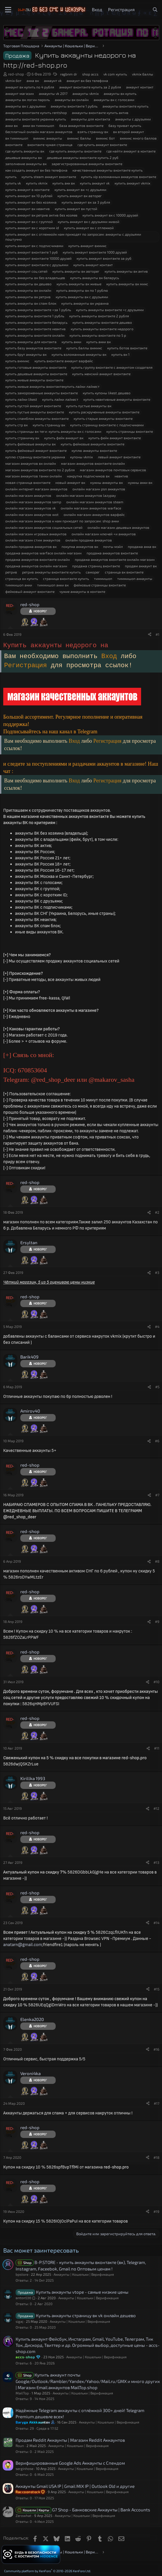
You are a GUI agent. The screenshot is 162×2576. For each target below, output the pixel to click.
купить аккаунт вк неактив (27, 209)
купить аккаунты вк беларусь (94, 278)
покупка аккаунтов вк (80, 546)
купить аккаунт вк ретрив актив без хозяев (41, 215)
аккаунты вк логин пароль (27, 100)
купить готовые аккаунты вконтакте (35, 367)
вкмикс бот (105, 138)
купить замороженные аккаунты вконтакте (41, 393)
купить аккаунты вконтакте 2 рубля (99, 316)
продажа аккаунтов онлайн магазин (36, 566)
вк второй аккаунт (128, 132)
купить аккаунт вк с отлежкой (89, 228)
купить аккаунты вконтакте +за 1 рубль (38, 310)
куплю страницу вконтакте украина (35, 457)
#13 (156, 1862)
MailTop (22, 2393)
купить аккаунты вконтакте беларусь (36, 322)
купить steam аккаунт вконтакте (49, 177)
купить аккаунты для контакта (31, 342)
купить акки (71, 342)
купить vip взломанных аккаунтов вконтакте (118, 177)
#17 (156, 2103)
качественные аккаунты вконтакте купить (107, 170)
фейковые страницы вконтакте (100, 585)
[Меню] (8, 10)
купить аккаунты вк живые (79, 284)
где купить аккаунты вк (24, 151)
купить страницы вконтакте (129, 431)
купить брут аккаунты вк (26, 354)
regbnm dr (68, 74)
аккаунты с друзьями (133, 119)
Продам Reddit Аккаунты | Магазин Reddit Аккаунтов (70, 2440)
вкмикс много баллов (138, 138)
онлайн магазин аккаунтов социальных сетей (43, 527)
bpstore (22, 2274)
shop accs (90, 74)
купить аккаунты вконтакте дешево (102, 322)
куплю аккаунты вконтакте (94, 450)
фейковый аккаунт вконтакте (29, 591)
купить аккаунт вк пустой (76, 209)
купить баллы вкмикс (84, 348)
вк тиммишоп (16, 138)
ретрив (11, 572)
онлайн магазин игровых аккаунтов (36, 534)
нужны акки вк (140, 482)
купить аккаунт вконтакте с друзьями (36, 265)
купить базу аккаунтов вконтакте (33, 348)
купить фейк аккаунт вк (63, 438)
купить (10, 177)
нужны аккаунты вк (106, 482)
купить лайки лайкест (60, 399)
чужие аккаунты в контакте (82, 591)
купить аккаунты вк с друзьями (82, 297)
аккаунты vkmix (85, 93)
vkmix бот (13, 80)
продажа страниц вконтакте (96, 566)
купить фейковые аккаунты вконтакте (92, 444)
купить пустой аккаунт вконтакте (33, 406)
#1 (157, 634)
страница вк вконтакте (124, 572)
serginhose (24, 2468)
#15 (156, 1989)
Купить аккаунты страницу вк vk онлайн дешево (86, 2315)
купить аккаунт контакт (93, 265)
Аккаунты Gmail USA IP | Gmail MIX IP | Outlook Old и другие (75, 2486)
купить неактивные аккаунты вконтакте (116, 399)
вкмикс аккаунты (47, 138)
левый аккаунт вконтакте (119, 457)
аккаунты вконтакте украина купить (35, 119)
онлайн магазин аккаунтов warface (91, 508)
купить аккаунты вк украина (85, 303)
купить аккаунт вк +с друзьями (80, 189)
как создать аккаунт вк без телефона (36, 170)
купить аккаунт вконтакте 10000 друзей (38, 258)
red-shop (16, 74)
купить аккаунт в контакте (27, 189)
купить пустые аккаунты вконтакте (34, 412)
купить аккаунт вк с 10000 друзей (110, 215)
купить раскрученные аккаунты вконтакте (104, 412)
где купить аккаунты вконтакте (75, 151)
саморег (93, 572)
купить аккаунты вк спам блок (30, 303)
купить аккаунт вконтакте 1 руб (31, 252)
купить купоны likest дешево (106, 393)
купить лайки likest (21, 399)
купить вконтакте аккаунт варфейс (63, 361)
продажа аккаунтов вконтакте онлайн (37, 559)
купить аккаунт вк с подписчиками (34, 246)
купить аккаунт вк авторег (79, 196)
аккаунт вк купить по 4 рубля (29, 87)
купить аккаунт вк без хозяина (31, 202)
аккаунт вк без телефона (87, 80)
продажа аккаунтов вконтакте (112, 553)
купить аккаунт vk (95, 183)
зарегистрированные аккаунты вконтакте (87, 164)
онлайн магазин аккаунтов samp (33, 502)
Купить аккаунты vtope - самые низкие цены (82, 2292)
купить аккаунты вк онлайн (28, 290)
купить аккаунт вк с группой (29, 221)
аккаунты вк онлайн (72, 100)
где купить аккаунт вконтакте (102, 144)
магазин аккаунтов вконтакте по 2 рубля (40, 470)
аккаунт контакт (139, 87)
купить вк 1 (120, 354)
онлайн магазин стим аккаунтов (32, 540)
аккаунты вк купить (120, 93)
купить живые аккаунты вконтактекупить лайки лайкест (52, 386)
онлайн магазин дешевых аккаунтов (118, 527)
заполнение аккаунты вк (26, 164)
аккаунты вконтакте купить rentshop (36, 112)
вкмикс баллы (79, 138)
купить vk (13, 183)
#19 (156, 2211)
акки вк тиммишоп (38, 125)
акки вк (11, 125)
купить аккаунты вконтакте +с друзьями (110, 310)
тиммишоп (103, 578)
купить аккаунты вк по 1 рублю (82, 290)
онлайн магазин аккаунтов (28, 495)
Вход (111, 656)
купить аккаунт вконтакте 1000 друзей (95, 252)
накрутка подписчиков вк (88, 476)
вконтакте (13, 144)
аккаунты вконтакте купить (125, 106)
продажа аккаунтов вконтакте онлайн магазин (115, 559)
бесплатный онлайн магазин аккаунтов (38, 132)
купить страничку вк (22, 438)
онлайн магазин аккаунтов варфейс (94, 514)
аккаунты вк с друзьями (25, 106)
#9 (157, 1621)
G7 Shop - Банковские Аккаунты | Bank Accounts (101, 2509)
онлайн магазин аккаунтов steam (94, 502)
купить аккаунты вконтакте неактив (35, 329)
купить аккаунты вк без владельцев (35, 278)
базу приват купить (124, 125)
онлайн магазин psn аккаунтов (98, 489)
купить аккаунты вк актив (126, 271)
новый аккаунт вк (70, 482)
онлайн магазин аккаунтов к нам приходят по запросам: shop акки (62, 521)
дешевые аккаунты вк (23, 157)
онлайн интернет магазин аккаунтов (36, 489)
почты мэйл (113, 546)
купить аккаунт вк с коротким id (32, 228)
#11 (156, 1748)
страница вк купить (21, 578)
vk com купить (115, 74)
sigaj (19, 2321)
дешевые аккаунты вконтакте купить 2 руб (82, 157)
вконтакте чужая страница (49, 144)
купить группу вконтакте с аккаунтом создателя (112, 367)
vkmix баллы (142, 74)
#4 (157, 1326)
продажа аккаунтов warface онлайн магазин (43, 553)
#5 (157, 1387)
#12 (156, 1808)
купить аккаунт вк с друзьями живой (88, 221)
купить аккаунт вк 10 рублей (28, 196)
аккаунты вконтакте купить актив (100, 112)
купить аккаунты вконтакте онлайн (35, 335)
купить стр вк (16, 425)
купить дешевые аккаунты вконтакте (36, 374)
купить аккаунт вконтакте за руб (104, 258)
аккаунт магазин (19, 93)
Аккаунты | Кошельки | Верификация (84, 2274)
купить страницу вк (49, 425)
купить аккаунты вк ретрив (28, 297)
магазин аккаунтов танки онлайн (33, 476)
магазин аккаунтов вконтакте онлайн (93, 463)
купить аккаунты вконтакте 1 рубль (34, 316)
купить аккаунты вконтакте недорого (102, 329)
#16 (156, 2049)
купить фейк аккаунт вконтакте (114, 438)
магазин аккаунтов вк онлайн (30, 463)
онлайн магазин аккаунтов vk (30, 508)
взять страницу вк (92, 132)
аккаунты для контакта (90, 119)
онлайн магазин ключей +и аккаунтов (104, 534)
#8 (157, 1561)
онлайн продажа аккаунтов (88, 540)
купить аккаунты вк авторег (76, 271)
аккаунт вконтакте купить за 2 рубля (90, 87)
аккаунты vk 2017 (53, 93)
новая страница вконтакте (27, 482)
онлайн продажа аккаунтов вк (31, 546)
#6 (157, 1441)
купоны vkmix (81, 457)
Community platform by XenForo (47, 2571)
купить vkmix (36, 183)
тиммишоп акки (18, 585)
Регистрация (27, 665)
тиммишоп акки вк (53, 585)
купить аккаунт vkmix (132, 183)
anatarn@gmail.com (22, 1945)
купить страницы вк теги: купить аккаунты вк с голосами (53, 431)
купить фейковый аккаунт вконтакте (36, 450)
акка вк (33, 80)
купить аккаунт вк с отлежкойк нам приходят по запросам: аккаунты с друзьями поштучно (73, 236)
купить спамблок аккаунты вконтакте (37, 418)
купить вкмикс (17, 361)
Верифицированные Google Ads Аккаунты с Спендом (70, 2463)
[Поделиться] (149, 634)
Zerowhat (24, 2515)
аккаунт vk (53, 80)
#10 (156, 1682)
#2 (157, 1212)
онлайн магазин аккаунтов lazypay (86, 495)
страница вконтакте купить (66, 578)
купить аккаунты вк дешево (28, 284)
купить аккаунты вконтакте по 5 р (98, 335)
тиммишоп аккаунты (134, 578)
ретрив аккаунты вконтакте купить (51, 572)
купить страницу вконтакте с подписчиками (107, 425)
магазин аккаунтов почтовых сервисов (113, 470)
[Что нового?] (143, 9)
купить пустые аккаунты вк (88, 406)
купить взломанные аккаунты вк (79, 354)
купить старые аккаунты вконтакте (103, 418)
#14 (156, 1923)
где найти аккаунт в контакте (131, 151)
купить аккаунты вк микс (127, 284)
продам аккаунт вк (141, 566)
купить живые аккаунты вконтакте (34, 380)
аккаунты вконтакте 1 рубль (74, 106)
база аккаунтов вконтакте (81, 125)
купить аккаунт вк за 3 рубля (86, 202)
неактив (121, 476)
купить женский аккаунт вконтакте (101, 374)
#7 (157, 1495)
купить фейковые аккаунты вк (30, 444)
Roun (20, 2445)
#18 (156, 2157)
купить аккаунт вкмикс (87, 246)
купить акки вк (98, 342)
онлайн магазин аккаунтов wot (32, 514)
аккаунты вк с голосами (114, 100)
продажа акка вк (142, 546)
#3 (157, 1272)
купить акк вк (63, 183)
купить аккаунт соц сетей (26, 271)
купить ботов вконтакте (127, 348)
